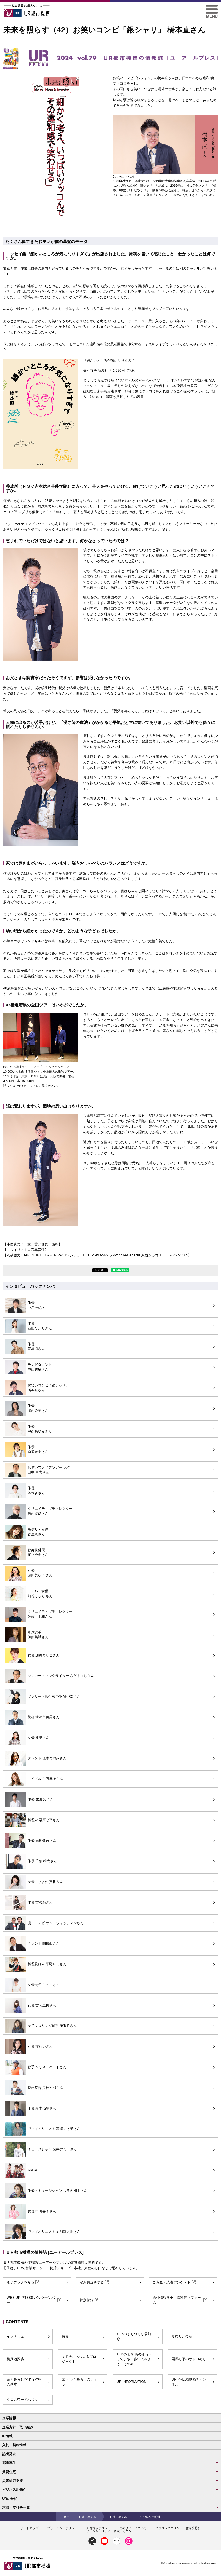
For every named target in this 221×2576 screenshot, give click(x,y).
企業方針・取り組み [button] (17, 2427)
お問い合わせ (119, 2517)
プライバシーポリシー (62, 2528)
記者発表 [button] (9, 2454)
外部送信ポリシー (98, 2528)
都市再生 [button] (110, 2463)
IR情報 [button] (7, 2436)
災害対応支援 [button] (110, 2481)
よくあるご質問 (149, 2517)
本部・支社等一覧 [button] (110, 2507)
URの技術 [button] (9, 2499)
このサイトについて (133, 2528)
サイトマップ (29, 2528)
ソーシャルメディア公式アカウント (110, 2531)
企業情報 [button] (9, 2418)
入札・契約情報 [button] (14, 2445)
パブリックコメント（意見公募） (178, 2528)
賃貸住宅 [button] (110, 2472)
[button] (211, 6)
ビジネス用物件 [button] (110, 2489)
